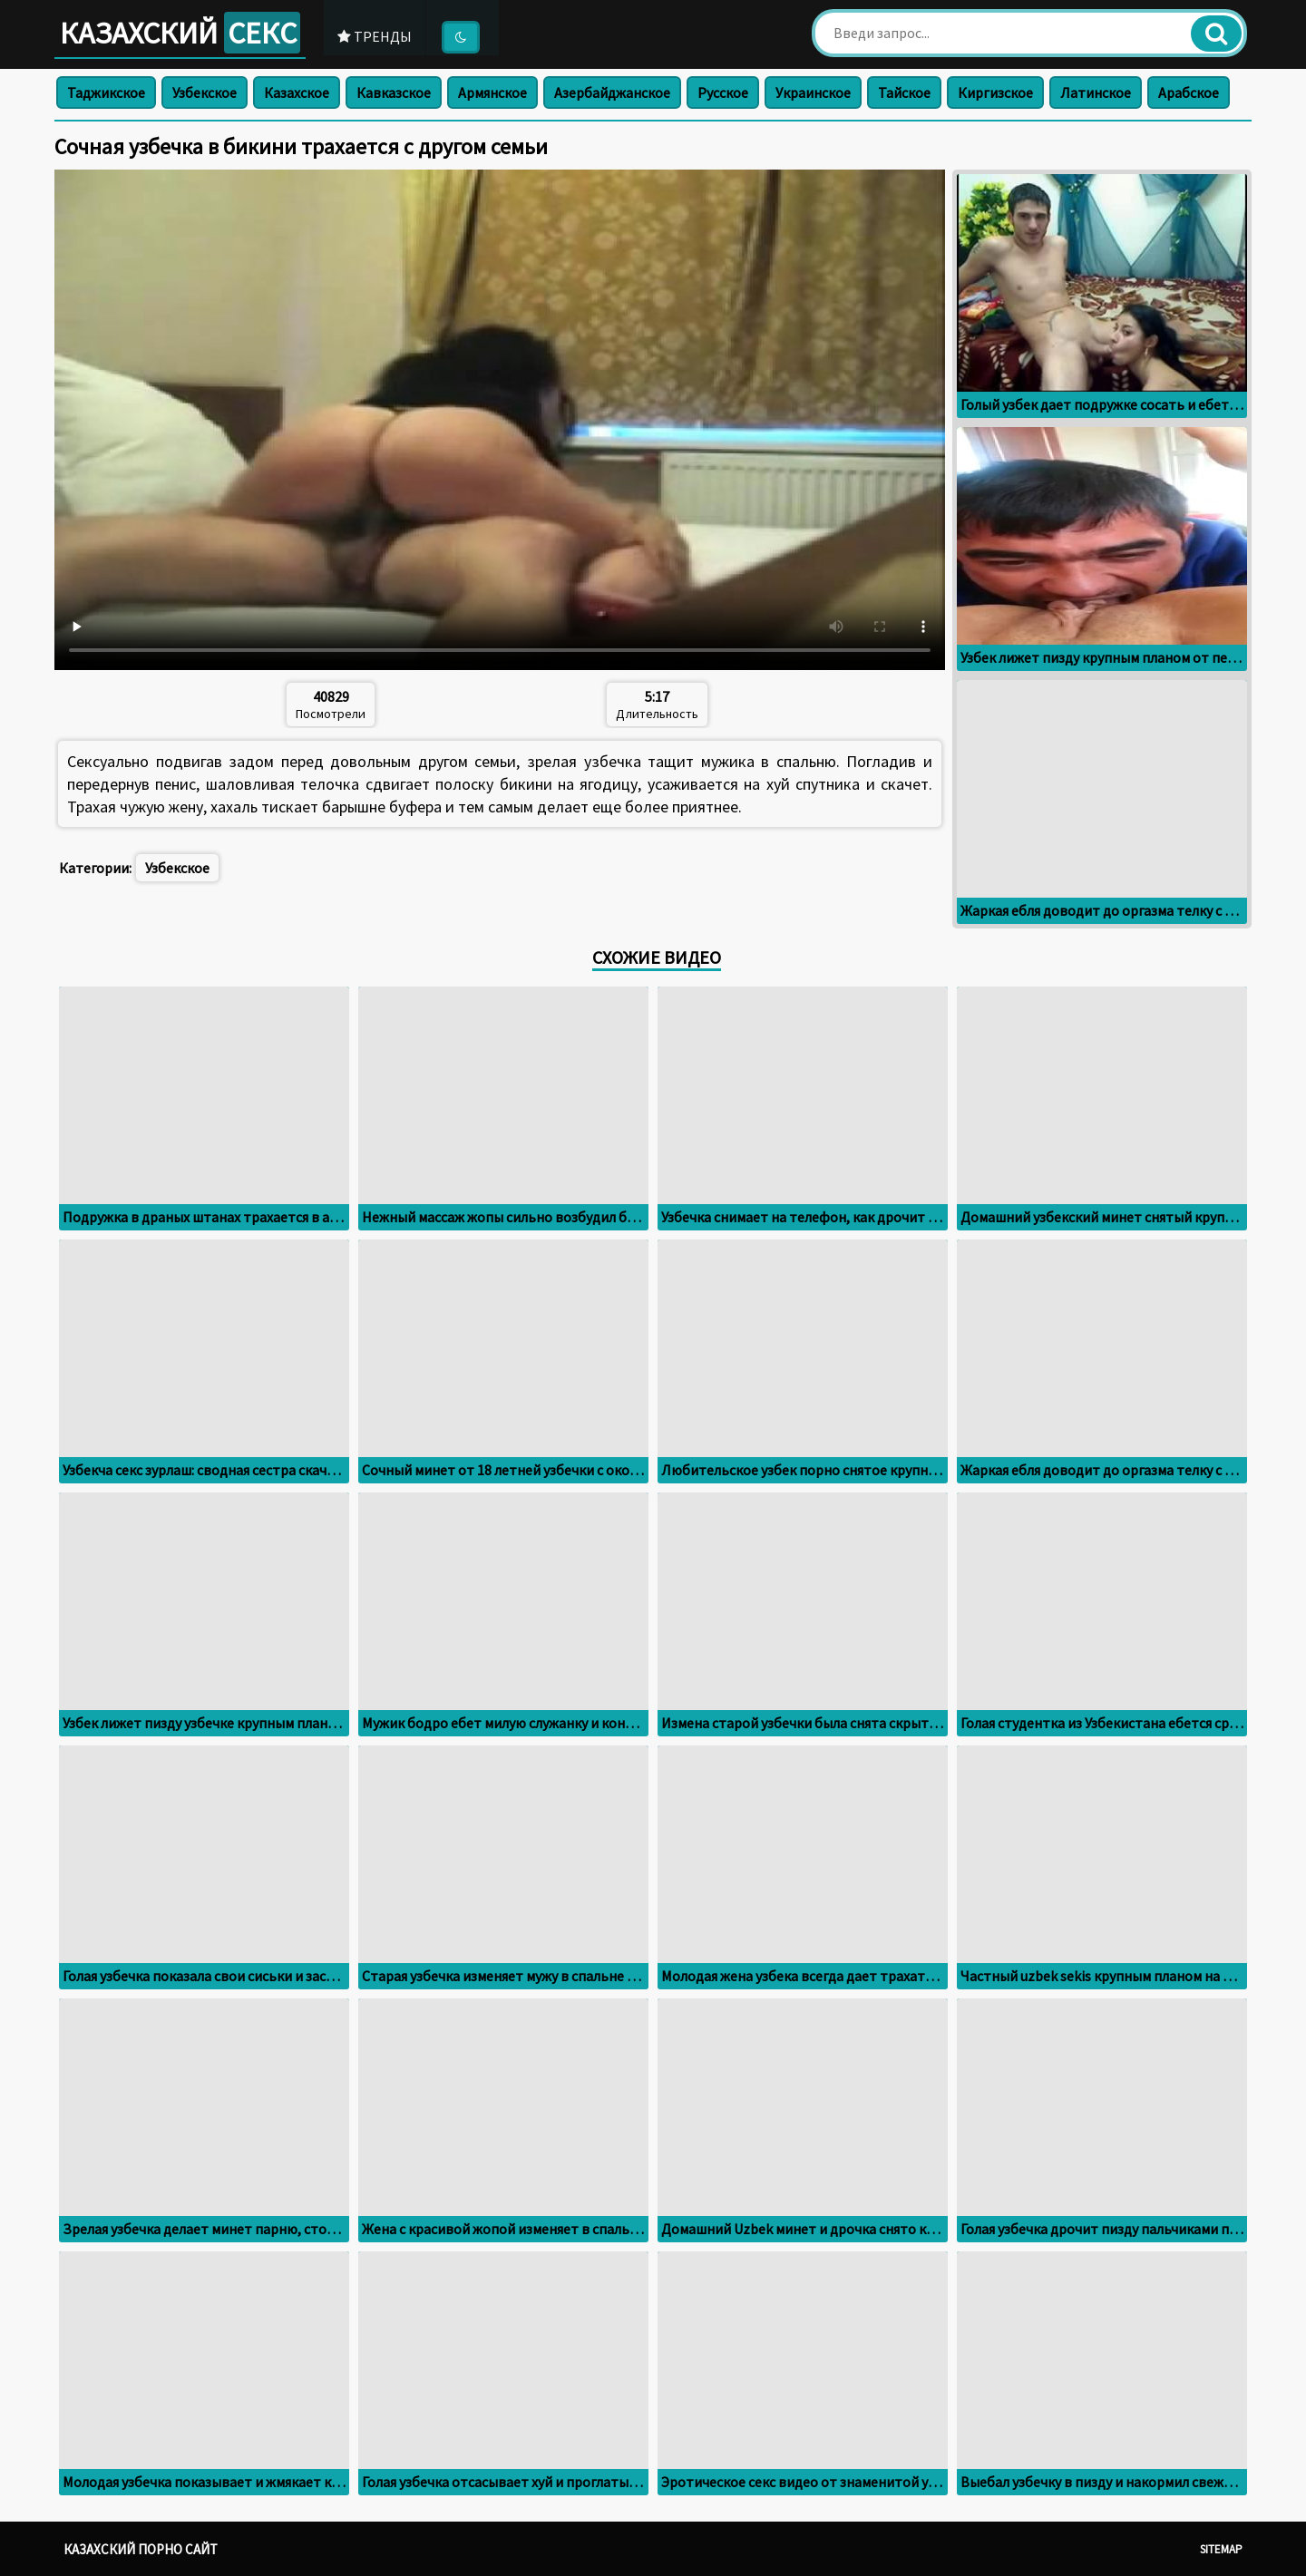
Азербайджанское (612, 92)
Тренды (379, 35)
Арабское (1188, 92)
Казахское (296, 92)
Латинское (1095, 92)
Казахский (182, 32)
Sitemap (1221, 2549)
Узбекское (204, 92)
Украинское (813, 92)
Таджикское (106, 92)
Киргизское (995, 92)
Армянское (492, 92)
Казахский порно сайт (140, 2549)
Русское (722, 92)
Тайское (904, 92)
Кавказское (393, 92)
